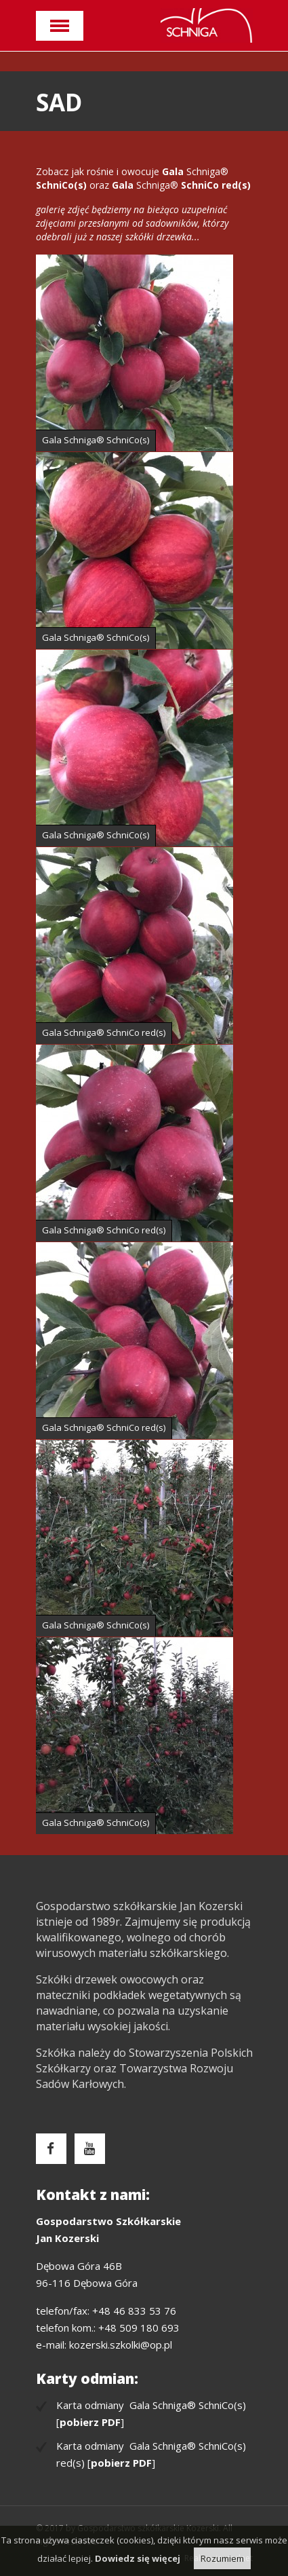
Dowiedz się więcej (137, 2558)
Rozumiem (222, 2558)
